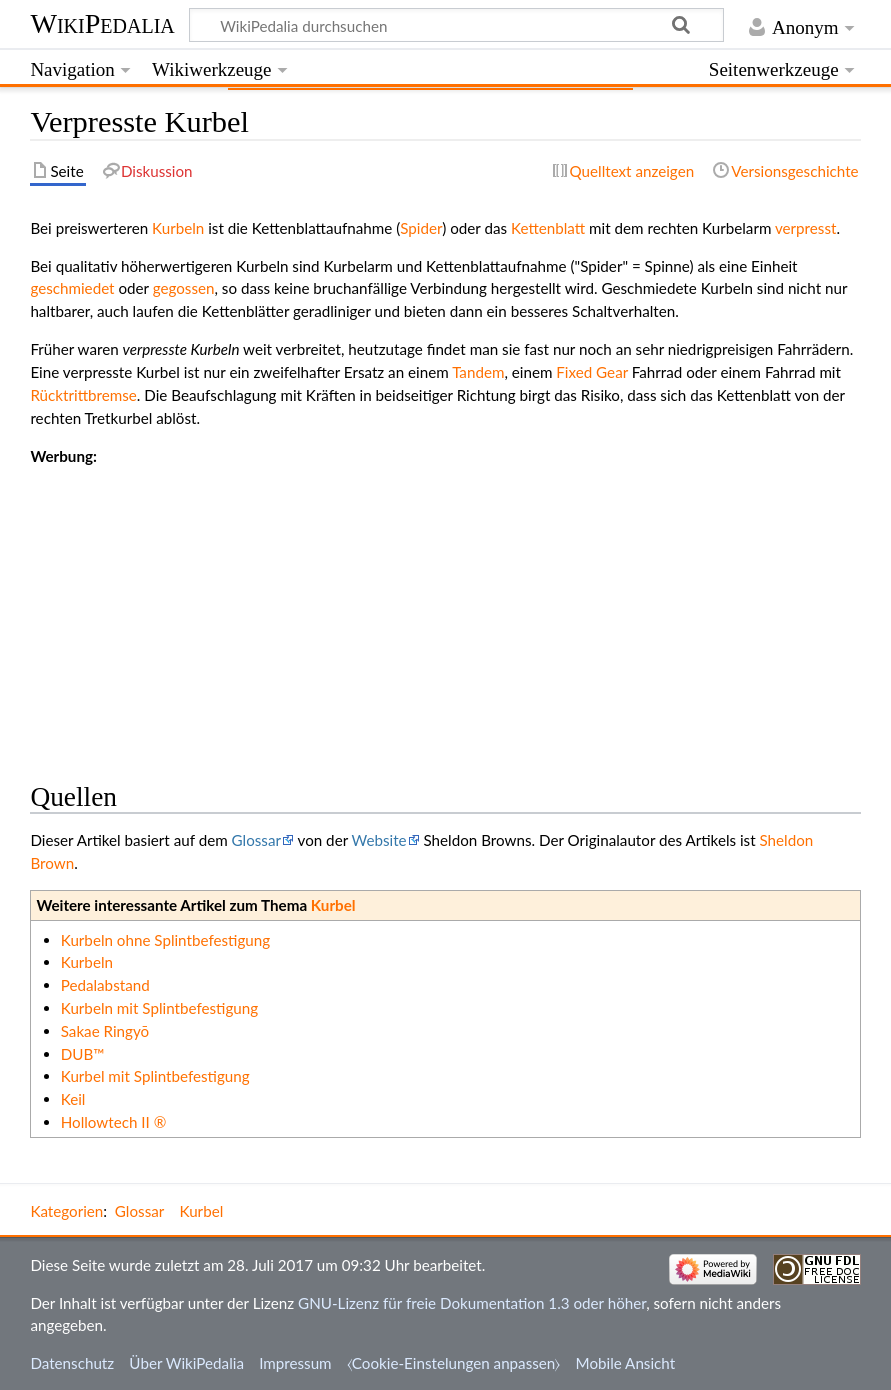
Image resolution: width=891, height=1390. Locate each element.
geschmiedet (72, 288)
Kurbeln (178, 228)
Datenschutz (72, 1363)
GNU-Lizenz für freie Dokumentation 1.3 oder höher (472, 1303)
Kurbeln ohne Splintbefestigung (165, 940)
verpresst (806, 228)
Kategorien (66, 1211)
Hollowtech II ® (114, 1122)
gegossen (184, 288)
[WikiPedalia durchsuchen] (457, 25)
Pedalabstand (105, 985)
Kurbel (333, 905)
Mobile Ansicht (626, 1363)
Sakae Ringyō (105, 1031)
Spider (421, 228)
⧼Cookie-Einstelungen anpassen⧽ (454, 1363)
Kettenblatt (548, 228)
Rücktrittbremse (83, 395)
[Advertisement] (445, 607)
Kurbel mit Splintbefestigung (155, 1076)
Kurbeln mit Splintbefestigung (159, 1008)
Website (379, 840)
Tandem (478, 372)
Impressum (295, 1363)
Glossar (256, 840)
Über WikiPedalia (186, 1363)
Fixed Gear (592, 372)
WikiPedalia (102, 23)
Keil (73, 1099)
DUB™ (83, 1054)
